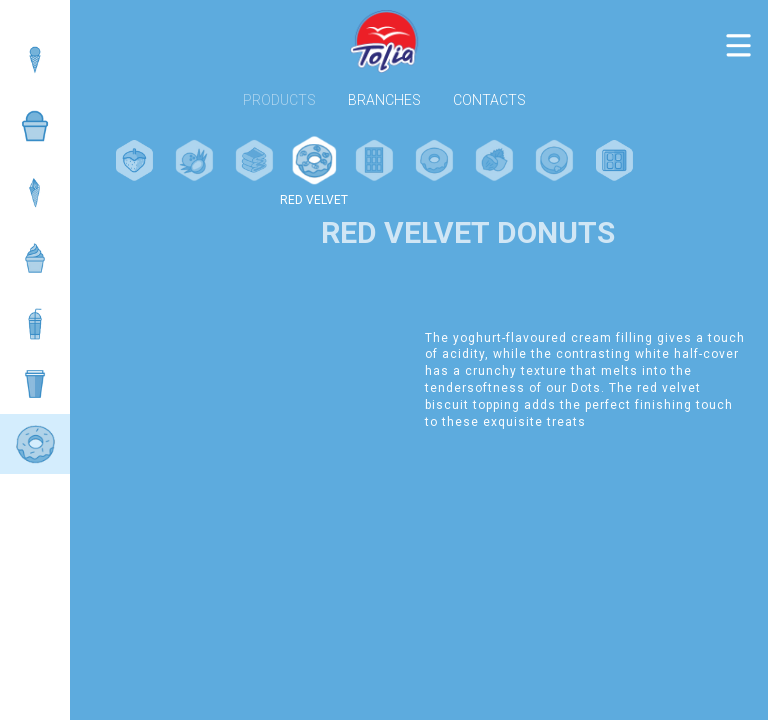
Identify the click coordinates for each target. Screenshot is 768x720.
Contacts (489, 100)
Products (279, 100)
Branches (384, 100)
